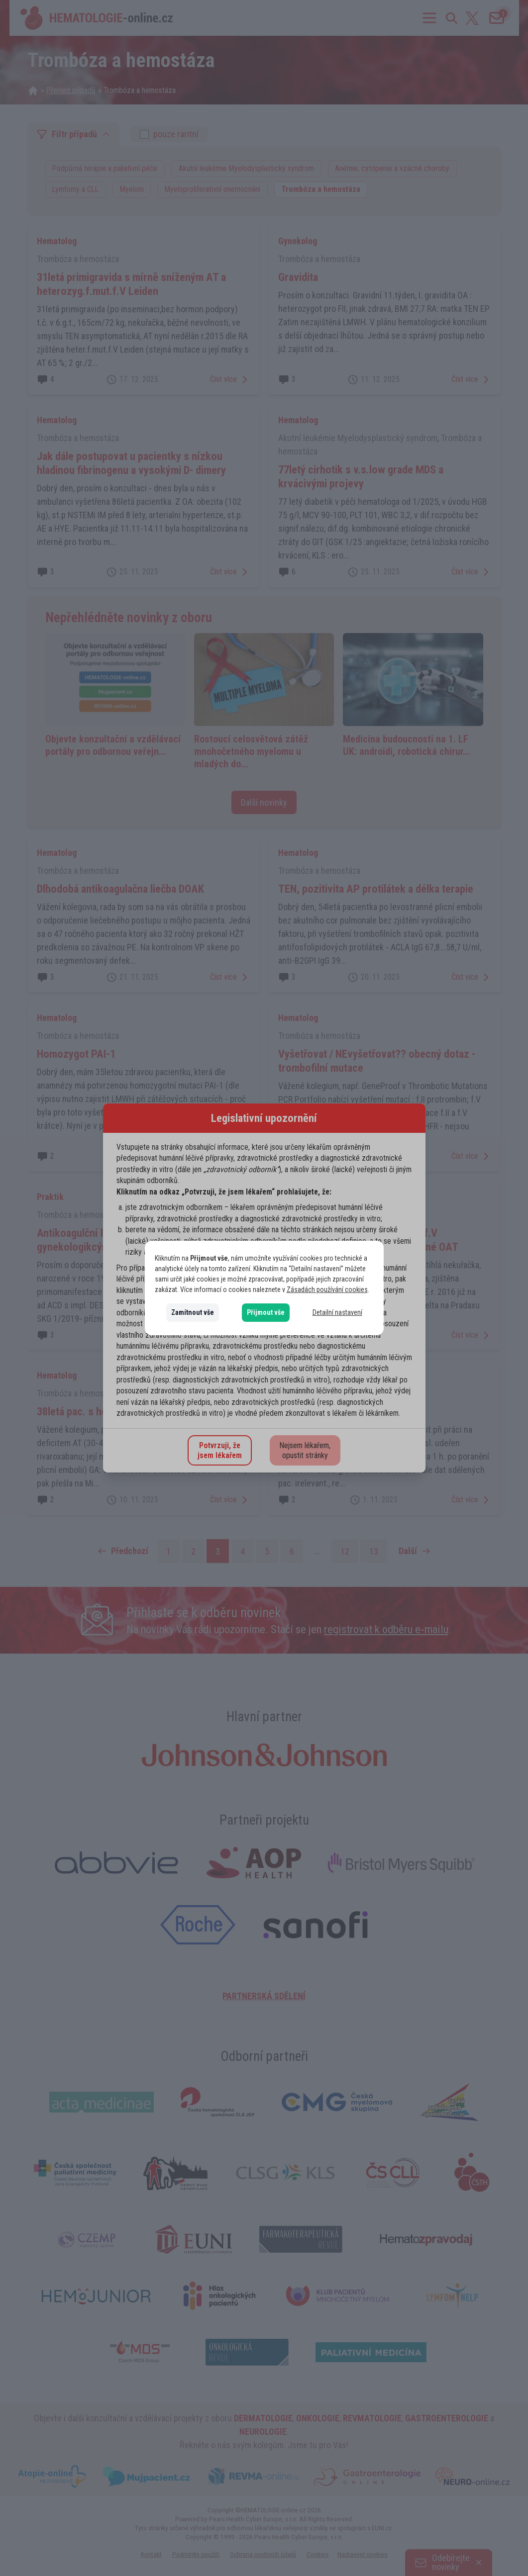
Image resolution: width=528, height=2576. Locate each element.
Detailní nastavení (337, 1312)
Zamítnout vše (192, 1312)
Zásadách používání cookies (327, 1289)
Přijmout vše (266, 1312)
